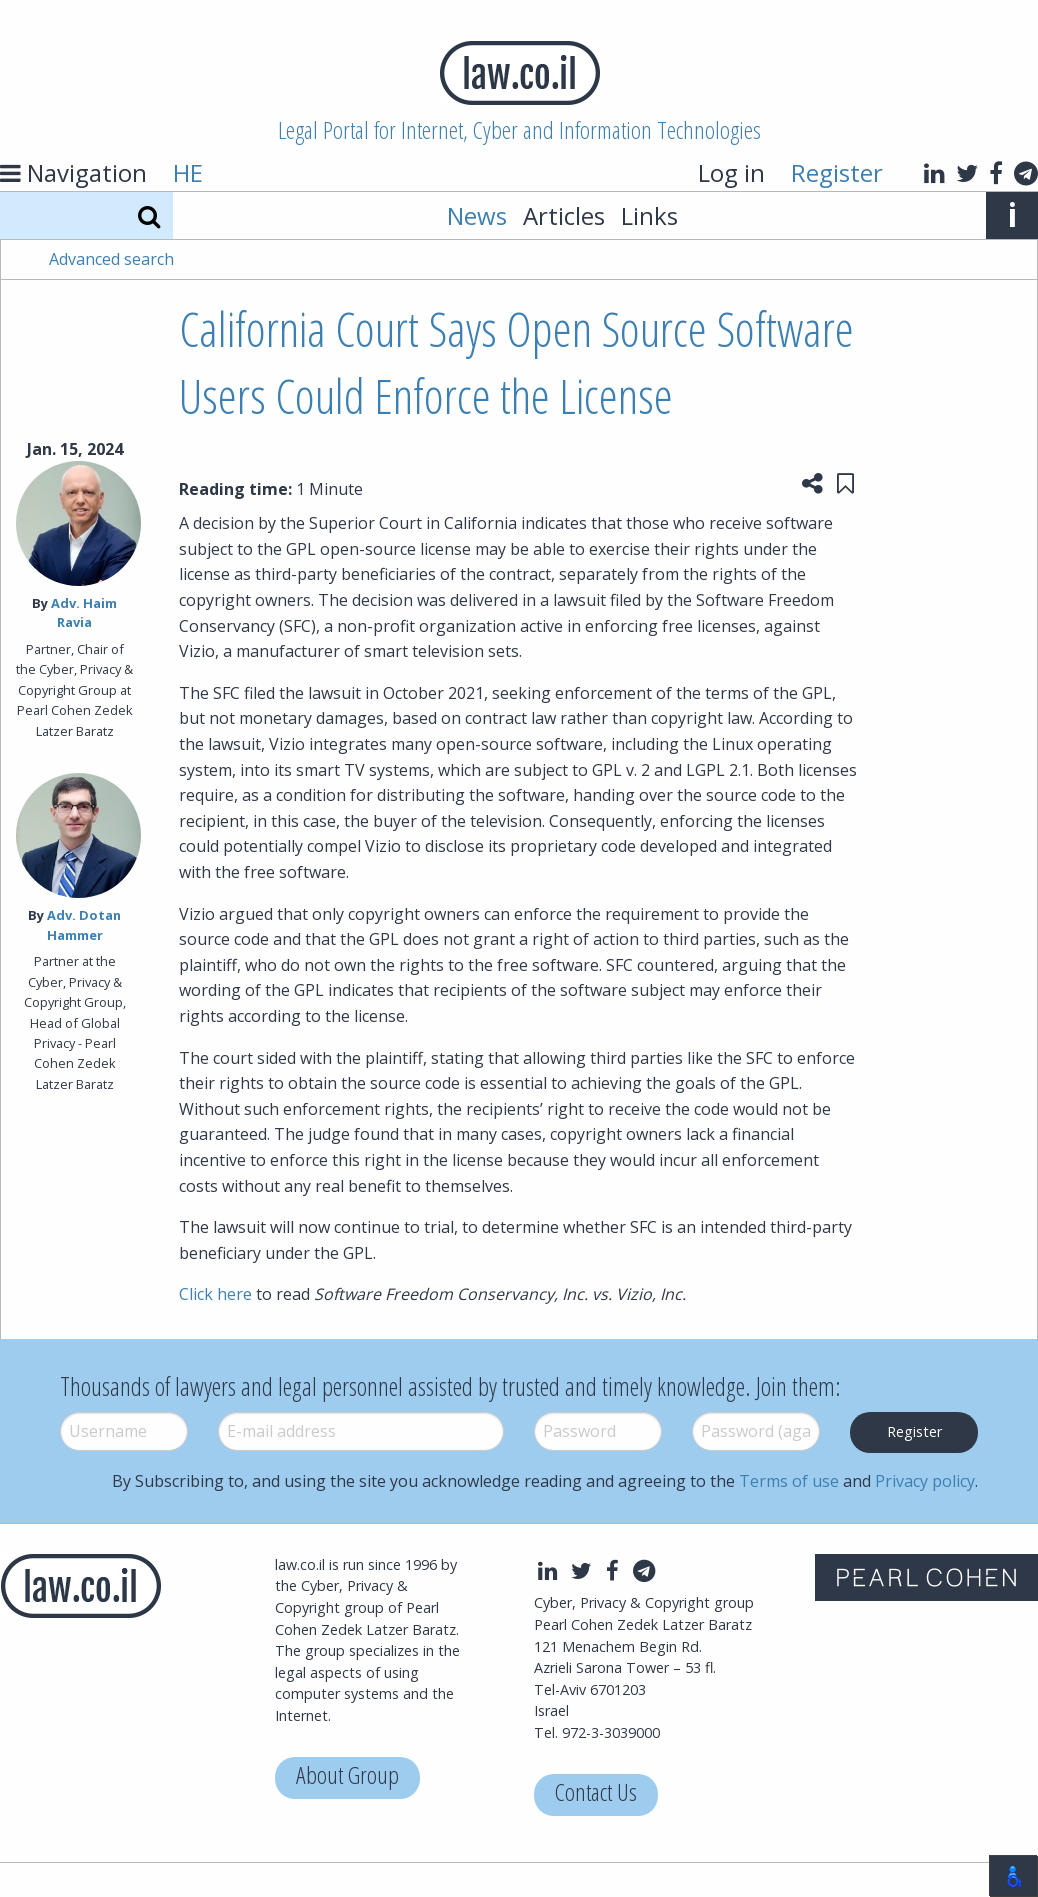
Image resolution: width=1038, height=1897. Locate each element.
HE (188, 172)
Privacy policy (925, 1481)
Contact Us (596, 1794)
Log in (731, 172)
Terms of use (789, 1481)
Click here (215, 1294)
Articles (564, 215)
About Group (347, 1777)
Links (649, 215)
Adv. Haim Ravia (84, 612)
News (477, 215)
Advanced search (111, 259)
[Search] (149, 215)
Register (837, 172)
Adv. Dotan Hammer (84, 924)
